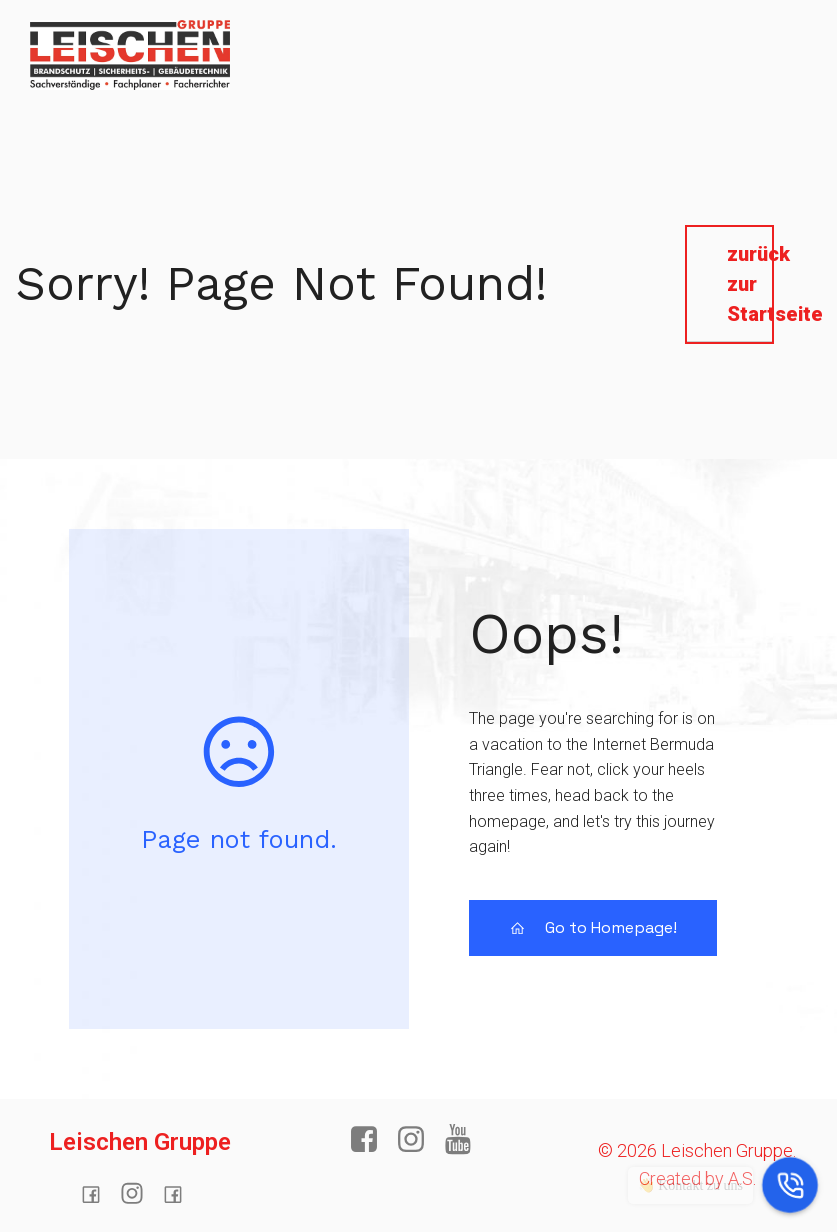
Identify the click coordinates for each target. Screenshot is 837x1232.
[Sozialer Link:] (139, 1194)
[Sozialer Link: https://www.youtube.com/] (465, 1140)
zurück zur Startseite (750, 284)
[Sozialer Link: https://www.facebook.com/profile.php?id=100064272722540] (98, 1194)
